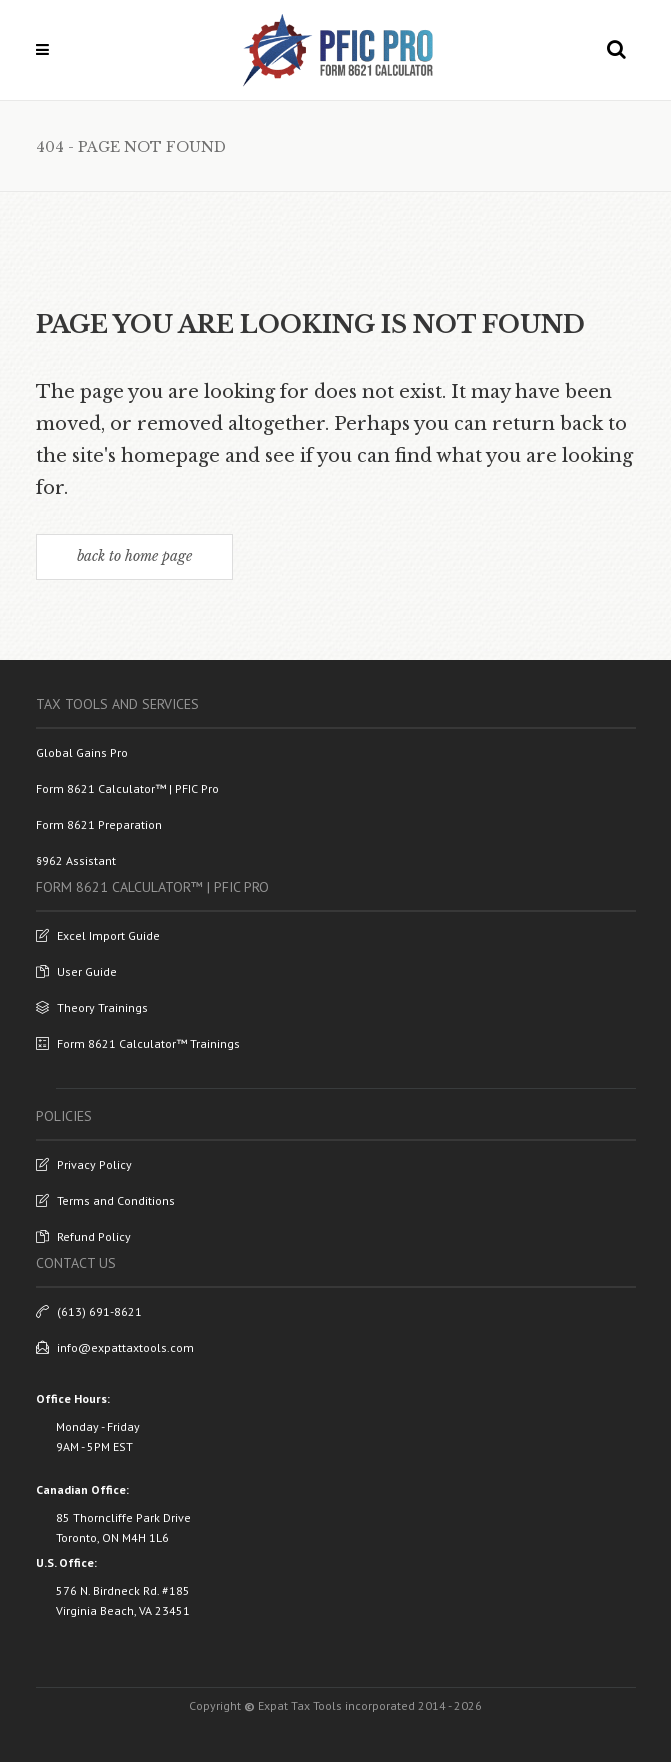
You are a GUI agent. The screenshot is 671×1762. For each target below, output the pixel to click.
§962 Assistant (76, 860)
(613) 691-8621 (89, 1311)
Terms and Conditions (105, 1200)
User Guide (76, 971)
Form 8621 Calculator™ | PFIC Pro (127, 788)
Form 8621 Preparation (99, 824)
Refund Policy (83, 1236)
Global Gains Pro (82, 752)
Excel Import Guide (98, 935)
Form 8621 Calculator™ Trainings (138, 1043)
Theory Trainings (92, 1007)
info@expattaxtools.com (115, 1347)
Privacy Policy (84, 1164)
